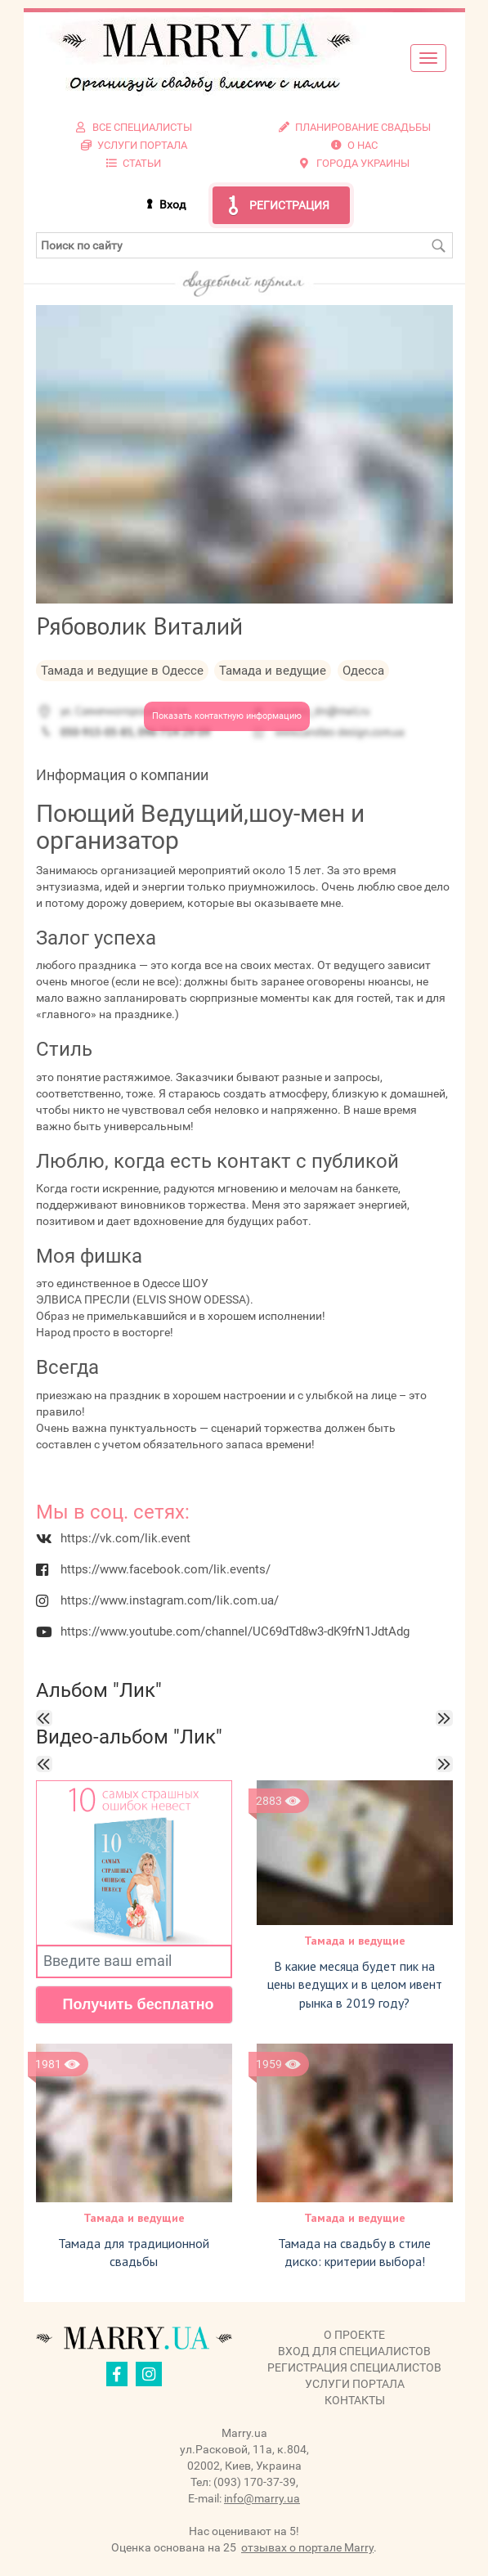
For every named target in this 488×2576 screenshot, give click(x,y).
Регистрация (289, 205)
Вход (172, 204)
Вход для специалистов (354, 2351)
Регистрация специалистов (354, 2367)
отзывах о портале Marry (307, 2547)
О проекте (354, 2334)
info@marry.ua (262, 2498)
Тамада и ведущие (354, 1940)
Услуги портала (355, 2383)
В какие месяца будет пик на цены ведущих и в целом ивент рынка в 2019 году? (354, 1985)
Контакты (355, 2400)
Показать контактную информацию (227, 716)
